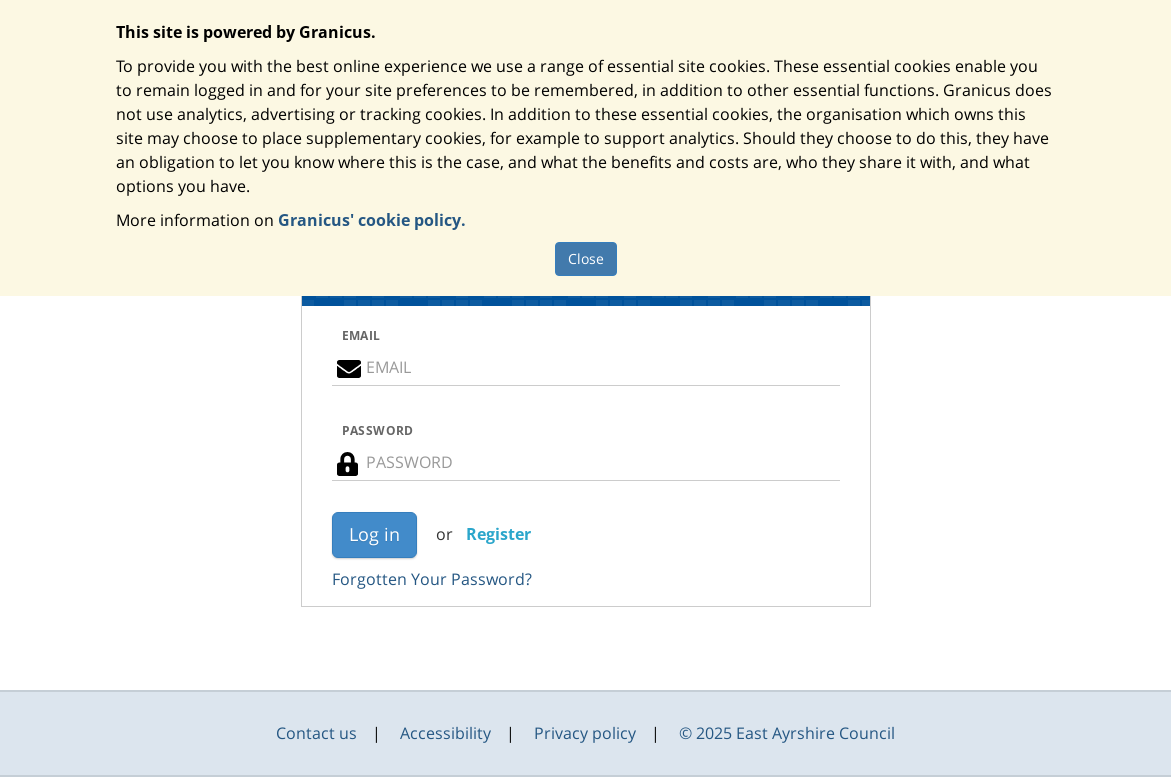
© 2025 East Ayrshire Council (787, 733)
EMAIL (361, 335)
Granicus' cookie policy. (372, 220)
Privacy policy (585, 733)
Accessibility (445, 733)
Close (586, 258)
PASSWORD (378, 430)
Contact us (316, 733)
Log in (374, 534)
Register (498, 534)
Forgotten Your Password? (432, 579)
